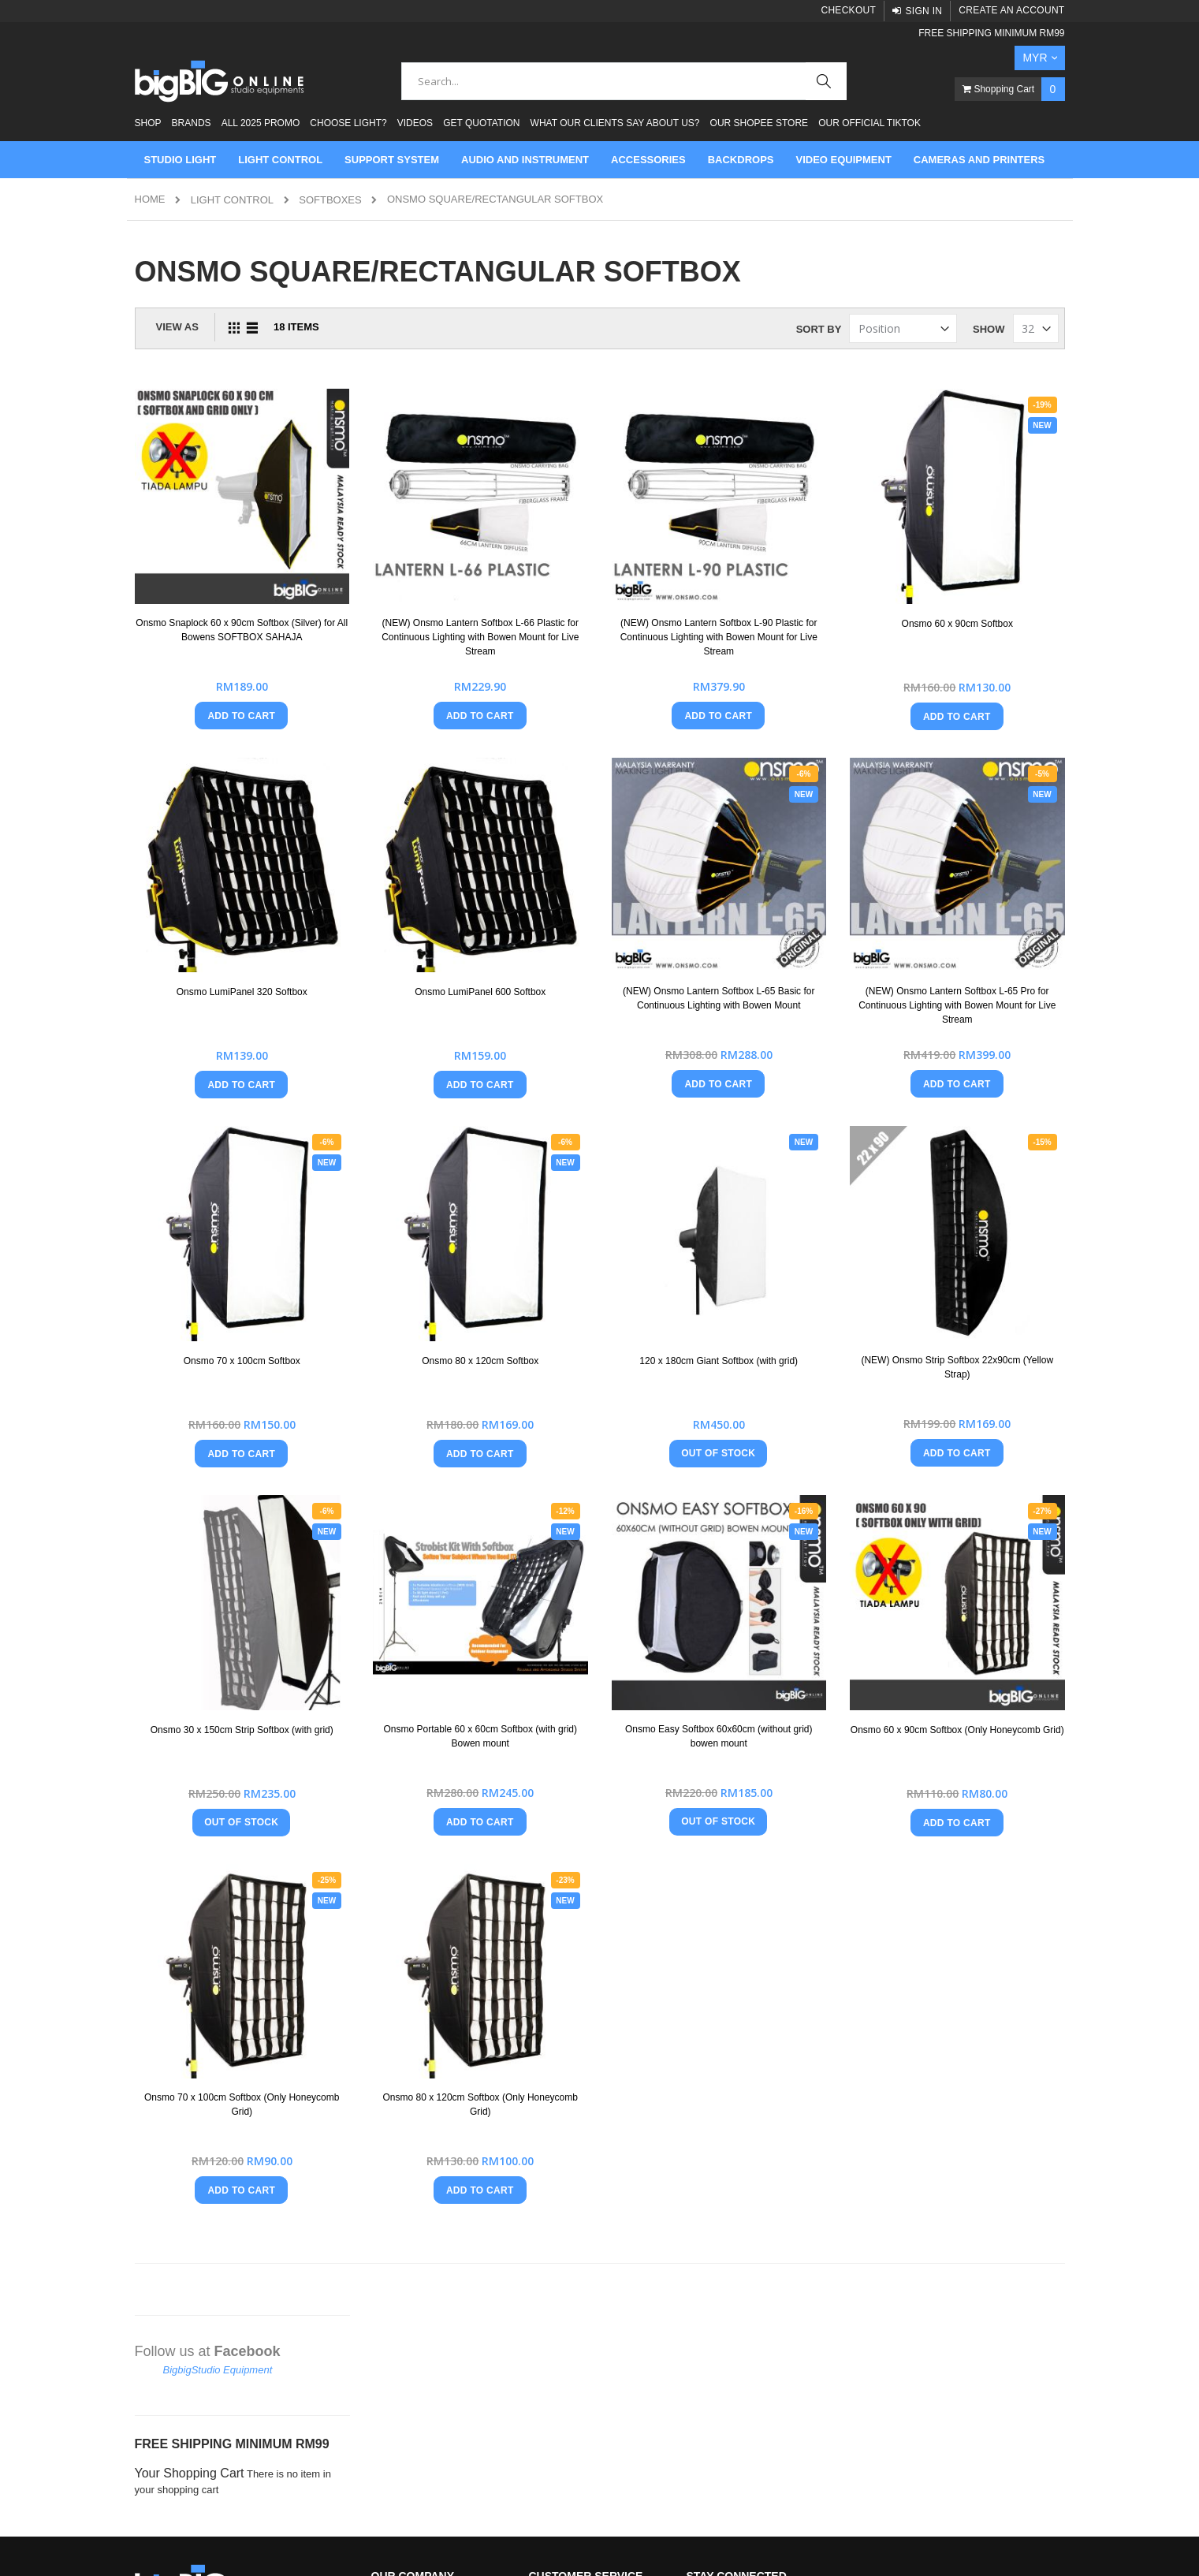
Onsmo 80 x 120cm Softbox (626, 1186)
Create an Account (1011, 10)
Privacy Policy (561, 2234)
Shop (148, 123)
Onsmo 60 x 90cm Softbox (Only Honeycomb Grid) (986, 1503)
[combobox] (623, 81)
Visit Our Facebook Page (585, 2315)
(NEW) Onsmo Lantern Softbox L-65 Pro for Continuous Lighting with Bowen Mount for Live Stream (986, 889)
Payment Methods (570, 2180)
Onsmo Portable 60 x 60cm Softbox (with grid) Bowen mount (625, 1503)
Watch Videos (402, 2315)
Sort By (819, 329)
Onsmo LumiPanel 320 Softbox (445, 876)
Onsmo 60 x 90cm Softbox (985, 565)
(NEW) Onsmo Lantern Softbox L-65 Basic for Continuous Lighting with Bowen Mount (806, 889)
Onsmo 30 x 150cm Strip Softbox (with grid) (445, 1503)
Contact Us (554, 2127)
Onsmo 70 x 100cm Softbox (445, 1186)
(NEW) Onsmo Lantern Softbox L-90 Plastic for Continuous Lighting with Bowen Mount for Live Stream (806, 578)
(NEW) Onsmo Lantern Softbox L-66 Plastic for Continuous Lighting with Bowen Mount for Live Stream (625, 578)
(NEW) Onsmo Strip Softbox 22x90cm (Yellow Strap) (986, 1193)
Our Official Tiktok (869, 123)
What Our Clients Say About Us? (615, 123)
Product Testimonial (415, 2207)
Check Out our (592, 2341)
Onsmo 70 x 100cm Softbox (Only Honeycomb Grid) (445, 1813)
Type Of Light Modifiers (424, 2288)
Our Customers (406, 2180)
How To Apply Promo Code (590, 2288)
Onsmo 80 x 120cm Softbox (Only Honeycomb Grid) (626, 1813)
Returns (547, 2207)
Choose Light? (348, 123)
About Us (392, 2127)
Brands (191, 123)
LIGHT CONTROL (232, 200)
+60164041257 (198, 2187)
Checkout (848, 10)
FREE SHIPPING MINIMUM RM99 (991, 33)
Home (150, 199)
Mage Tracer (230, 2546)
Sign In (923, 11)
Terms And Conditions (578, 2154)
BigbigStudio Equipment (218, 311)
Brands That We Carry (422, 2154)
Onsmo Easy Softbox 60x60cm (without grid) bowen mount (806, 1503)
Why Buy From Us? (415, 2234)
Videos (415, 123)
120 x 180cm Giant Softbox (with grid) (806, 1193)
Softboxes (330, 200)
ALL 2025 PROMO (261, 123)
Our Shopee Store (759, 123)
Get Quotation (481, 123)
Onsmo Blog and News (423, 2261)
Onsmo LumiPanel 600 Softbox (625, 876)
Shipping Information (576, 2261)
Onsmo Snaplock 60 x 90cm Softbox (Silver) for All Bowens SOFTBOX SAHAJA (445, 578)
